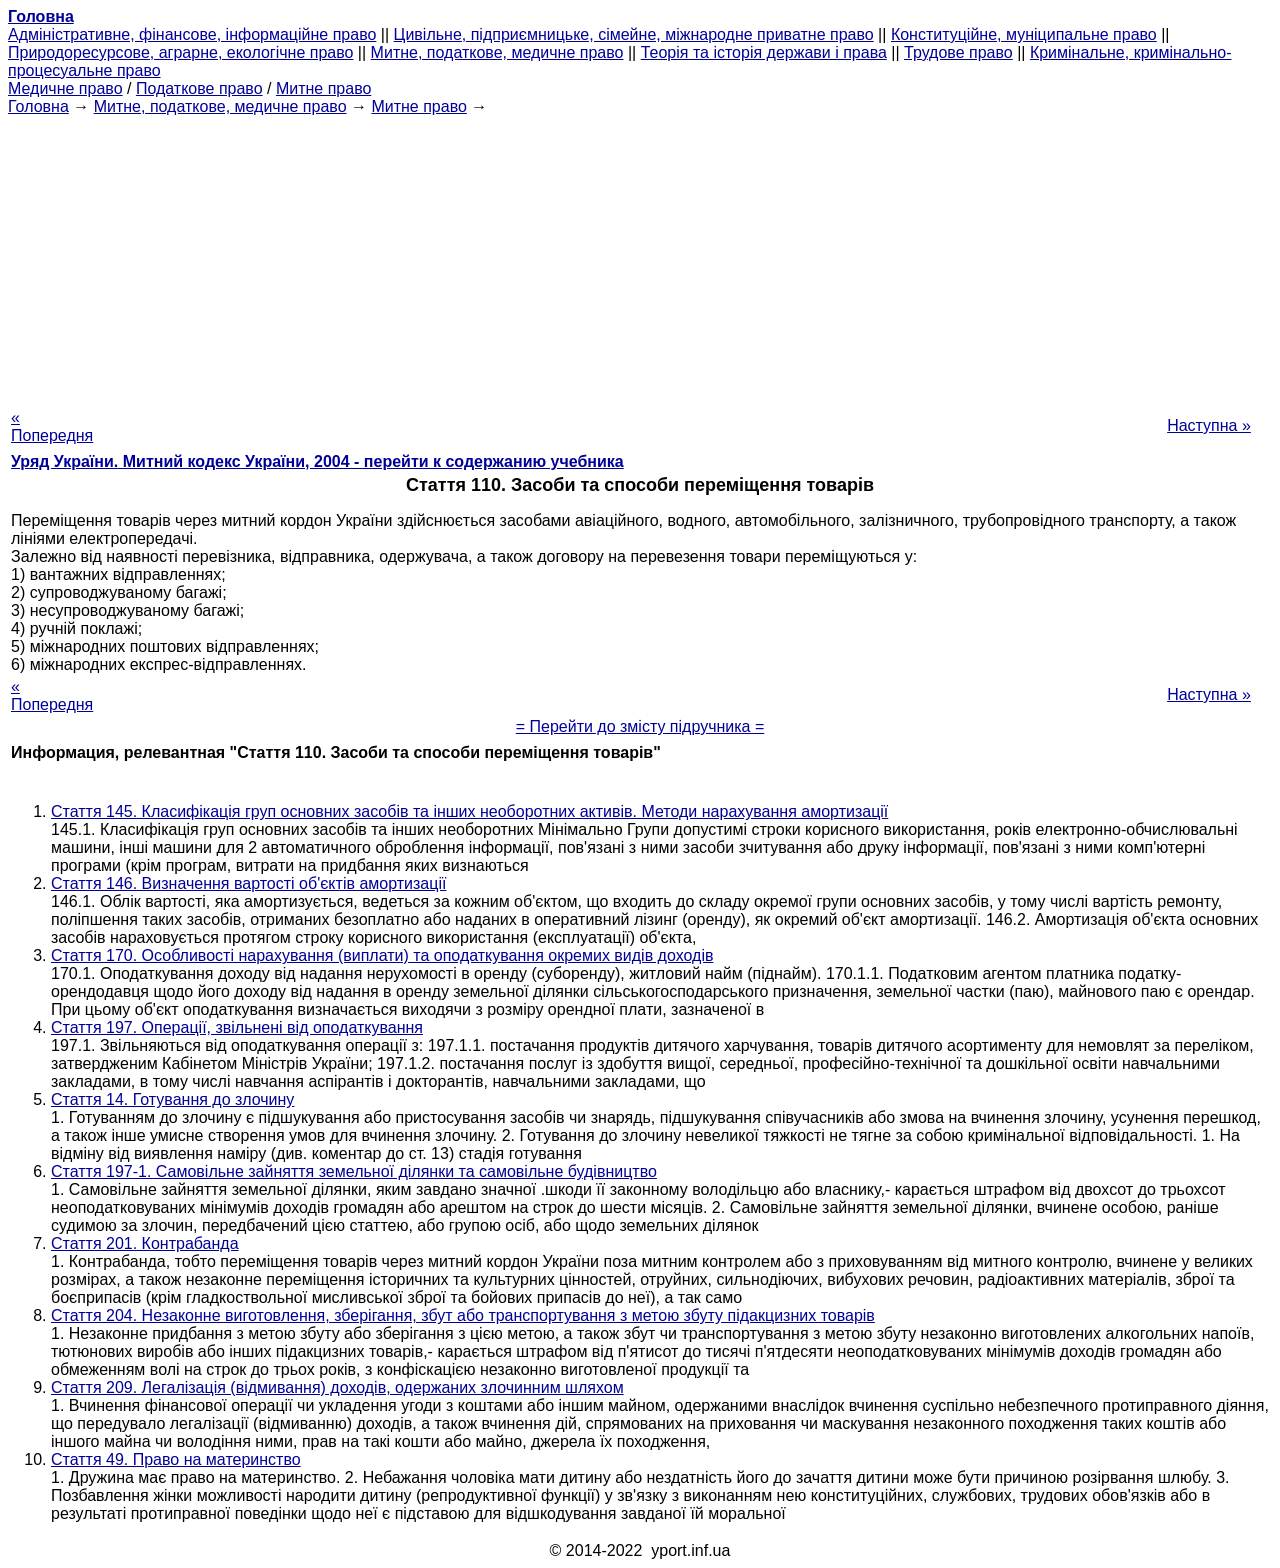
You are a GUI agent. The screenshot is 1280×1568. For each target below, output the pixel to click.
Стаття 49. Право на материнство (176, 1459)
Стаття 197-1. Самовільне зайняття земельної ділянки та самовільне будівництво (354, 1171)
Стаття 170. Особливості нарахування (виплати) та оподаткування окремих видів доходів (382, 955)
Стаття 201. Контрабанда (145, 1243)
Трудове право (958, 52)
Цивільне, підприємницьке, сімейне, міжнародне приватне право (634, 34)
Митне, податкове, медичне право (497, 52)
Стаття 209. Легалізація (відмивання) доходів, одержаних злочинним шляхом (337, 1387)
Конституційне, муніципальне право (1024, 34)
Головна (38, 106)
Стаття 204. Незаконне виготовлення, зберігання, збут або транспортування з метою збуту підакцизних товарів (463, 1315)
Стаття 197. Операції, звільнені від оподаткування (237, 1027)
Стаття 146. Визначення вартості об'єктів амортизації (248, 883)
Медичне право (65, 88)
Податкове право (199, 88)
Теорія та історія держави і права (764, 52)
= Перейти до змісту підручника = (640, 726)
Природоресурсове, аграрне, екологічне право (180, 52)
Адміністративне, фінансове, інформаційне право (192, 34)
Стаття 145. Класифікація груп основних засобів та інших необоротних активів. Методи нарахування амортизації (469, 811)
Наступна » (1209, 425)
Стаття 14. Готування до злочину (172, 1099)
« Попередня (52, 426)
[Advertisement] (640, 256)
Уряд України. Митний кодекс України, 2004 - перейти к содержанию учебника (317, 461)
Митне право (323, 88)
